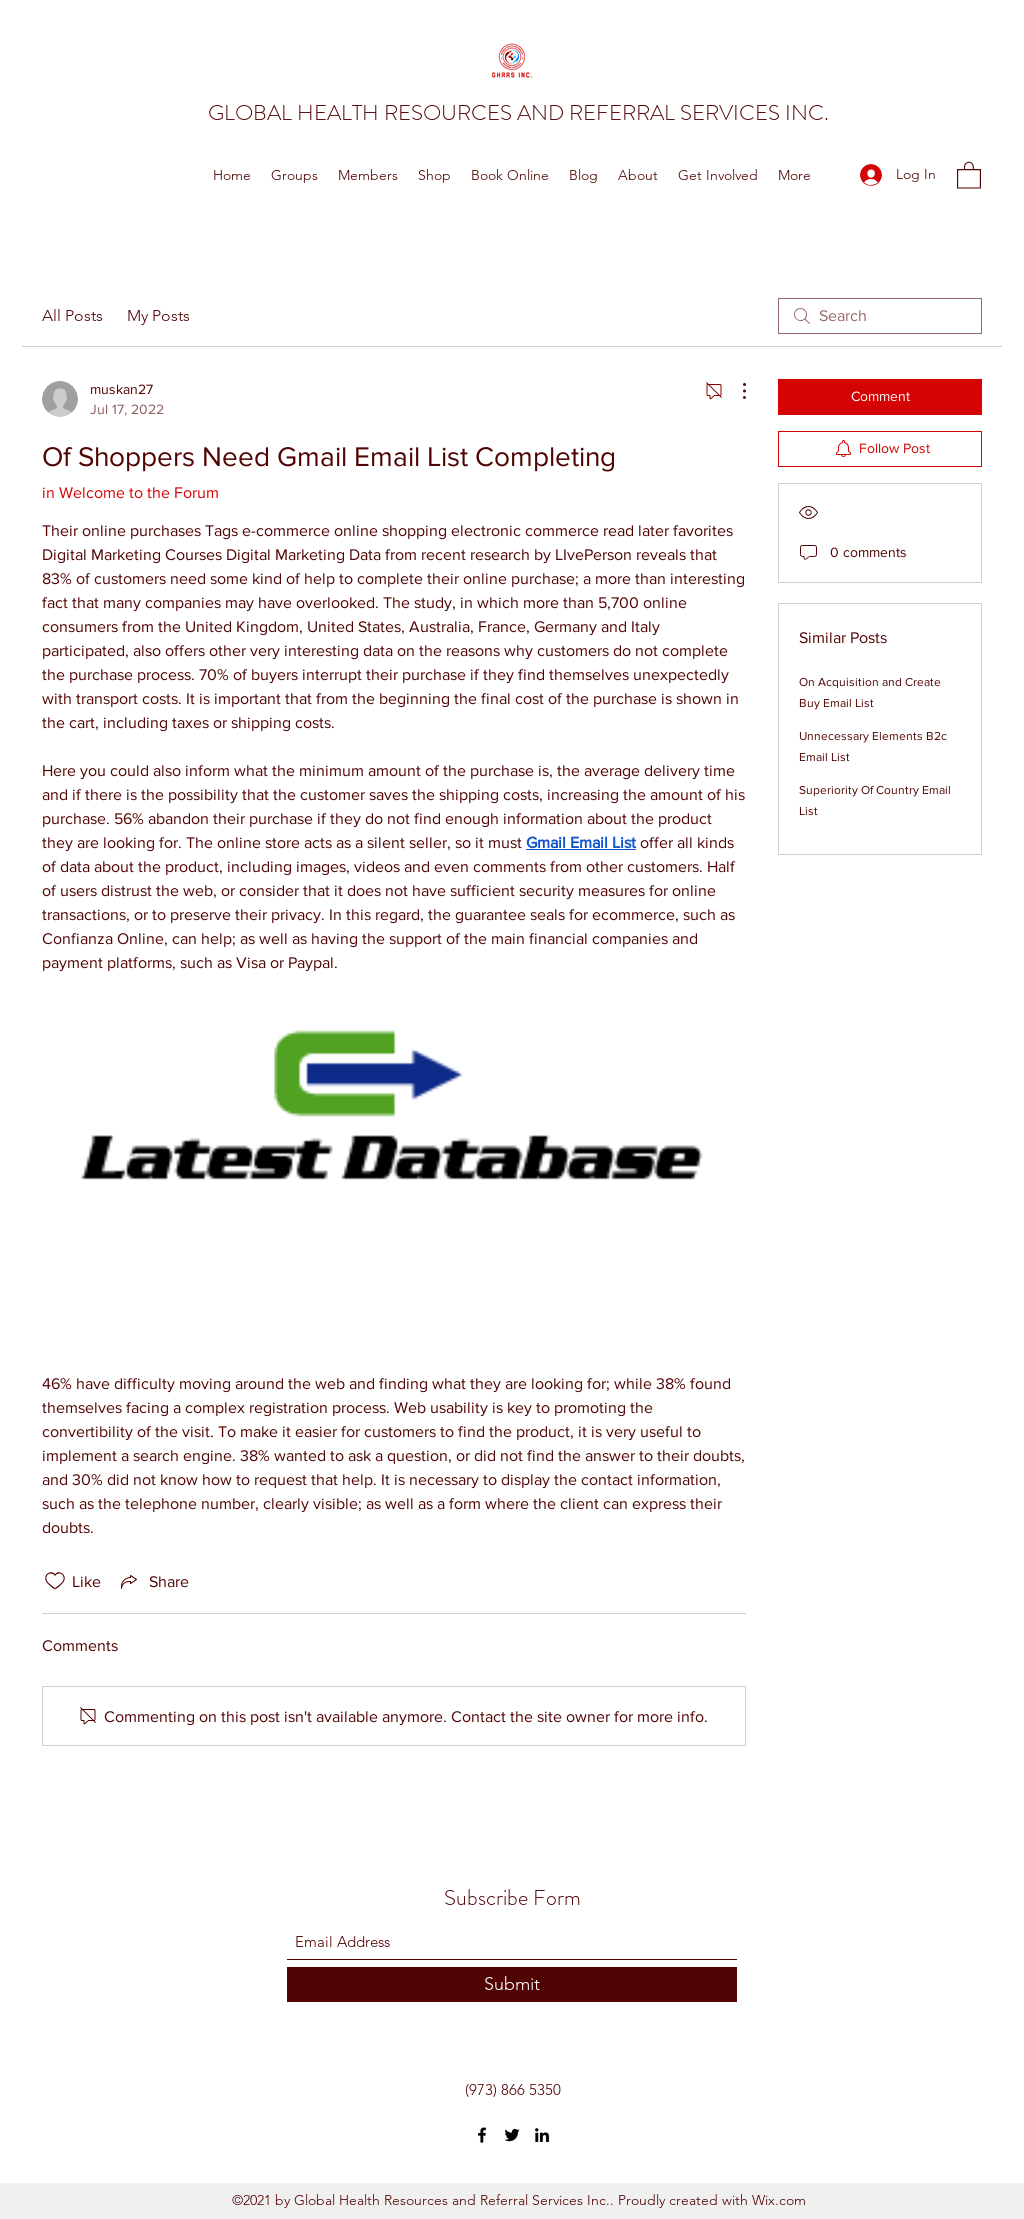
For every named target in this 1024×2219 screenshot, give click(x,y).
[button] (969, 174)
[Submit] (512, 1984)
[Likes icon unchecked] (55, 1581)
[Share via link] (153, 1581)
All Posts (72, 315)
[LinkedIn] (542, 2135)
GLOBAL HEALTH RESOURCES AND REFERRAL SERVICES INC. (518, 112)
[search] (880, 316)
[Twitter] (512, 2135)
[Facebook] (482, 2135)
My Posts (158, 315)
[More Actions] (734, 391)
